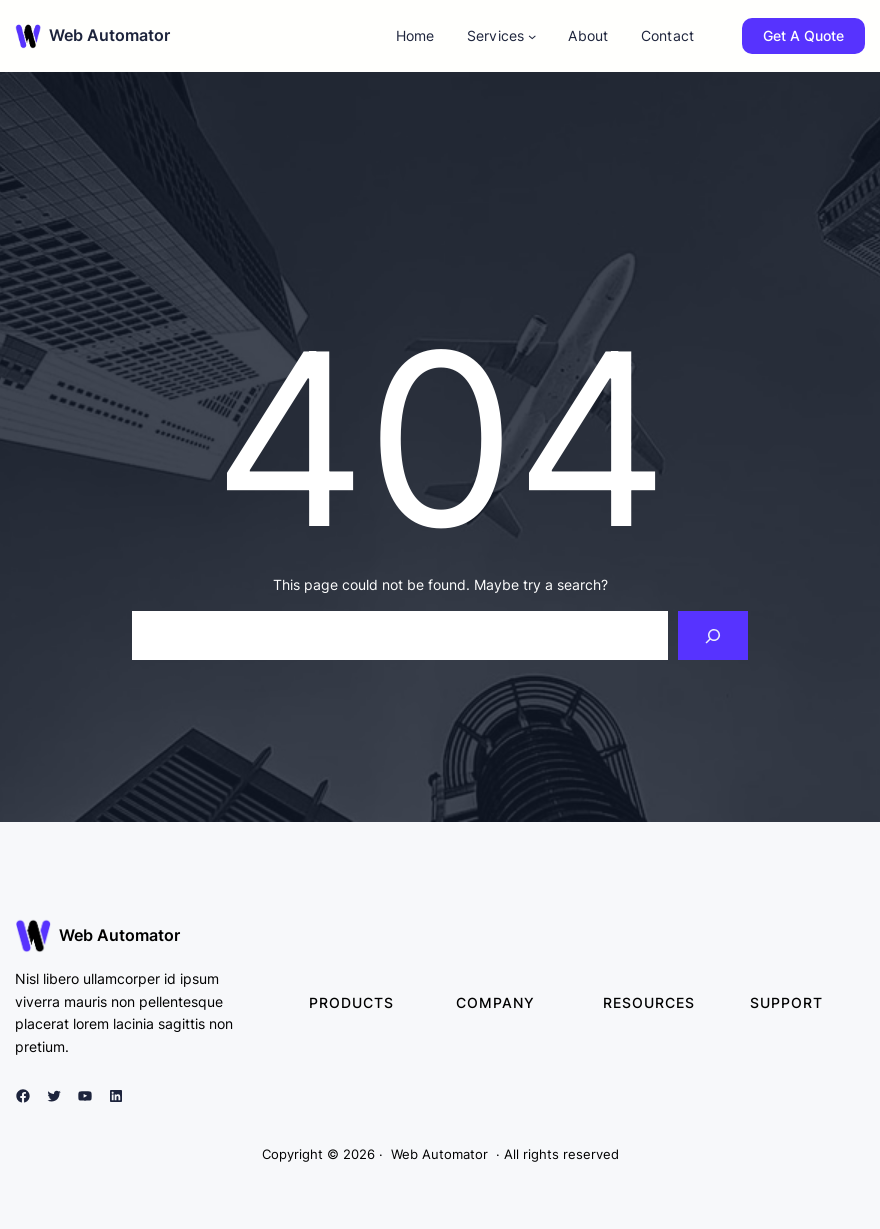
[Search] (713, 635)
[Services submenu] (532, 36)
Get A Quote (803, 35)
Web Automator (109, 35)
